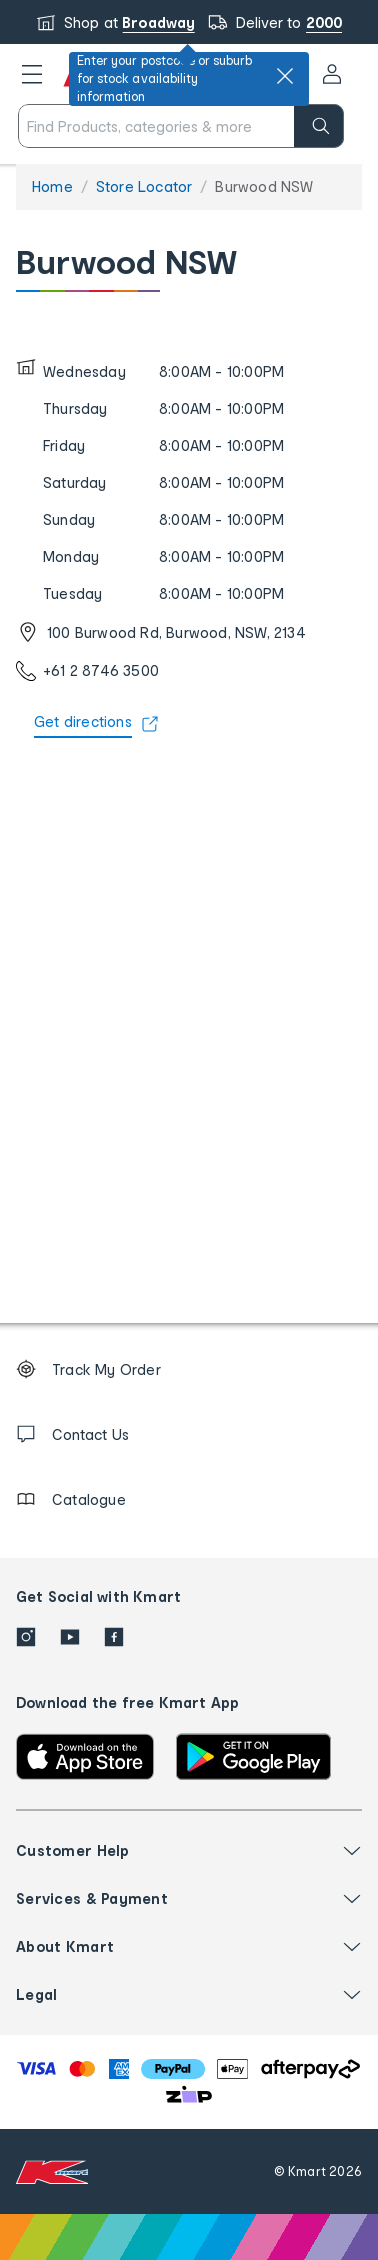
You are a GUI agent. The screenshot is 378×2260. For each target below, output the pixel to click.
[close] (285, 76)
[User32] (332, 74)
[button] (32, 74)
